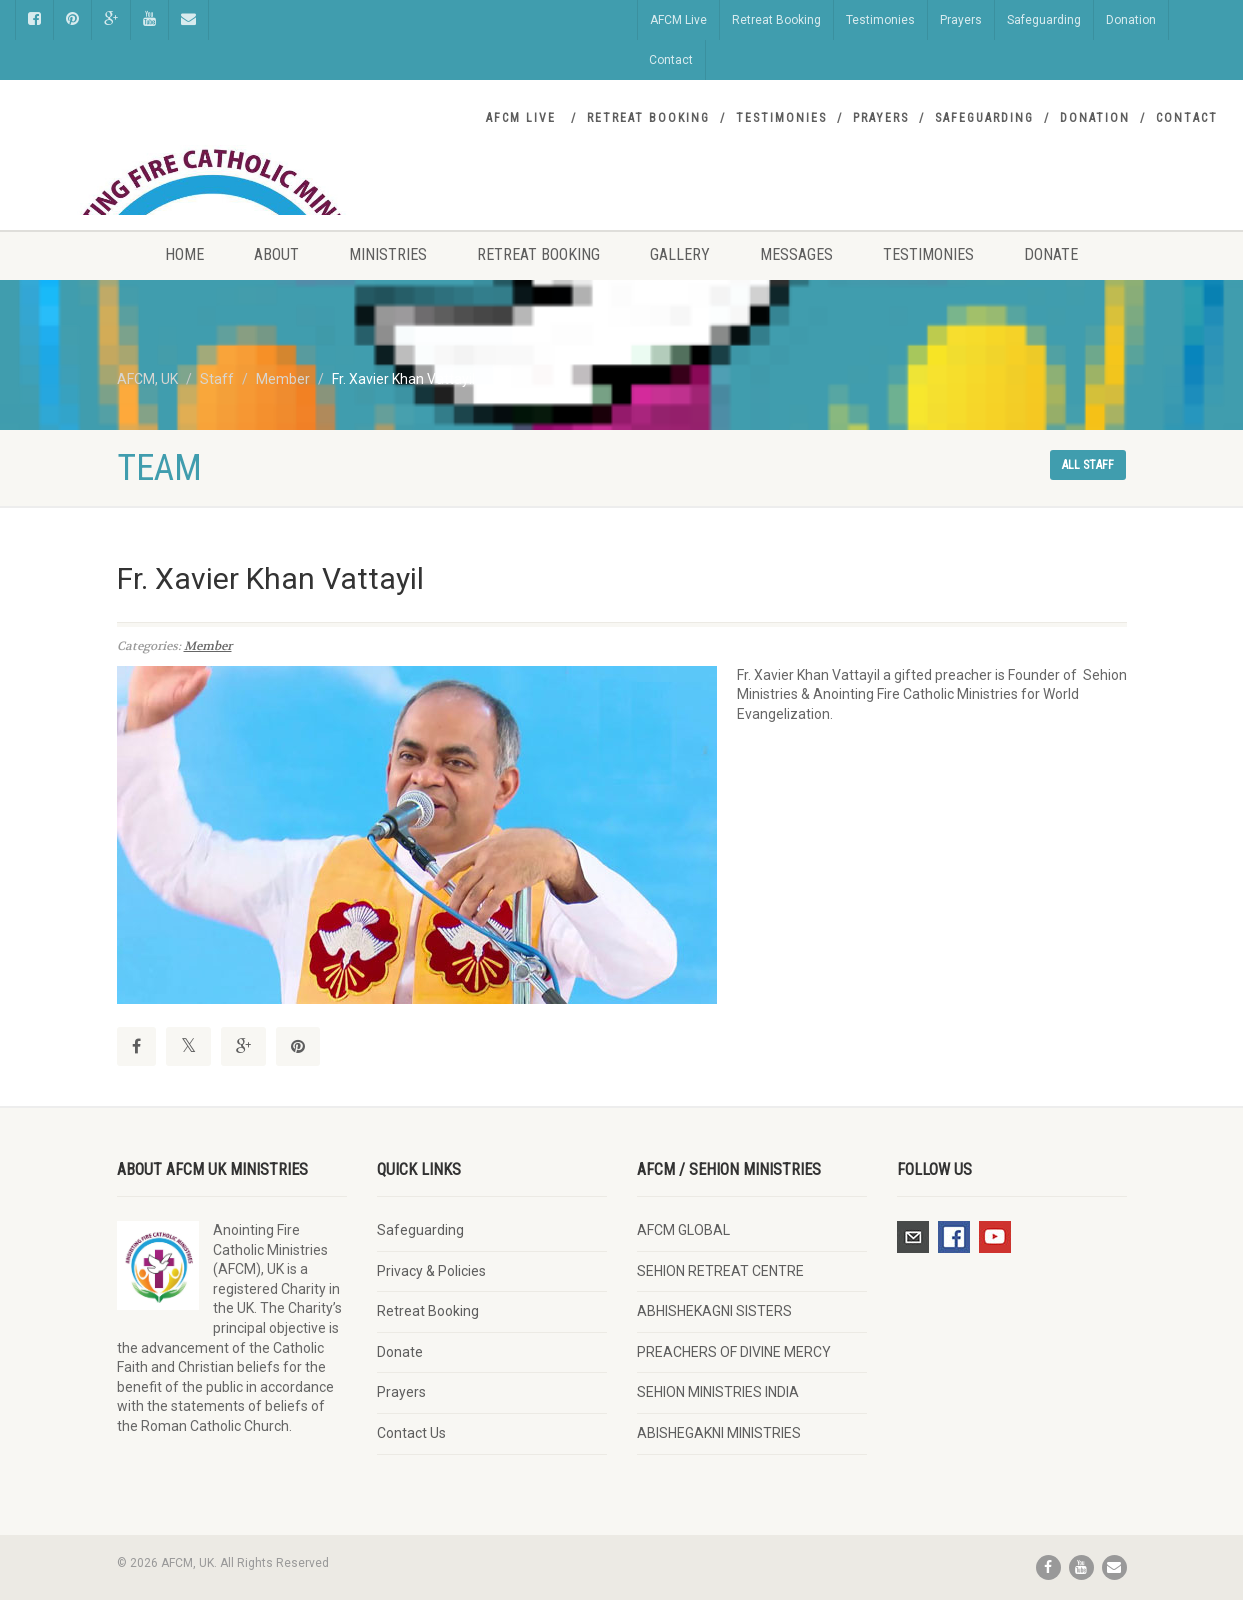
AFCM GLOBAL (683, 1230)
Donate (1051, 254)
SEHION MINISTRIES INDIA (718, 1392)
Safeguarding (1044, 20)
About (276, 254)
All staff (1088, 465)
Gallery (680, 254)
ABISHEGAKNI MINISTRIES (719, 1433)
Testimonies (880, 20)
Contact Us (411, 1433)
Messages (796, 254)
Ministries (388, 254)
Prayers (961, 20)
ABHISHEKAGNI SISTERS (714, 1311)
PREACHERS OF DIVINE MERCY (734, 1352)
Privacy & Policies (431, 1271)
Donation (1131, 20)
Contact (671, 60)
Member (208, 646)
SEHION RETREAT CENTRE (720, 1271)
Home (184, 254)
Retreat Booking (776, 20)
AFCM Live (678, 20)
